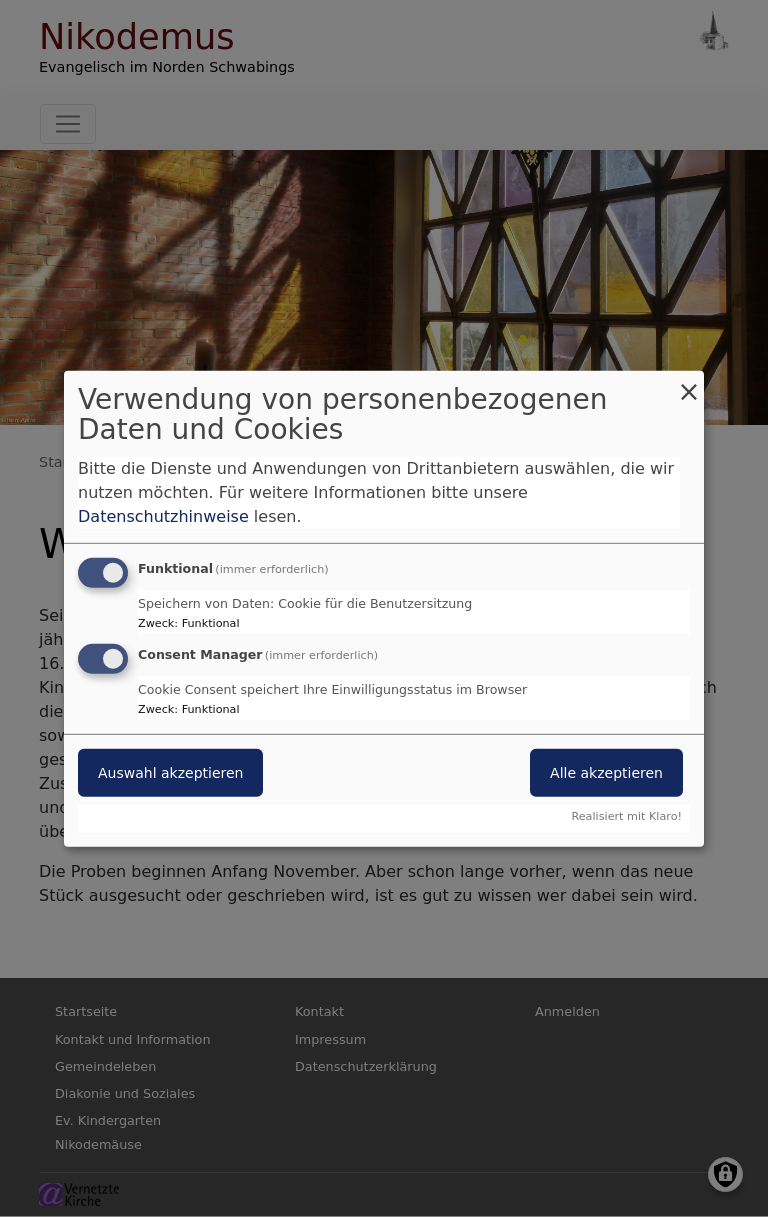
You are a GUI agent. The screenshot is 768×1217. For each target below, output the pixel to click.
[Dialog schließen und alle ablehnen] (689, 382)
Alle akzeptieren (606, 773)
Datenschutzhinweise (163, 516)
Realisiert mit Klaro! (626, 816)
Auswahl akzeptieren (170, 773)
